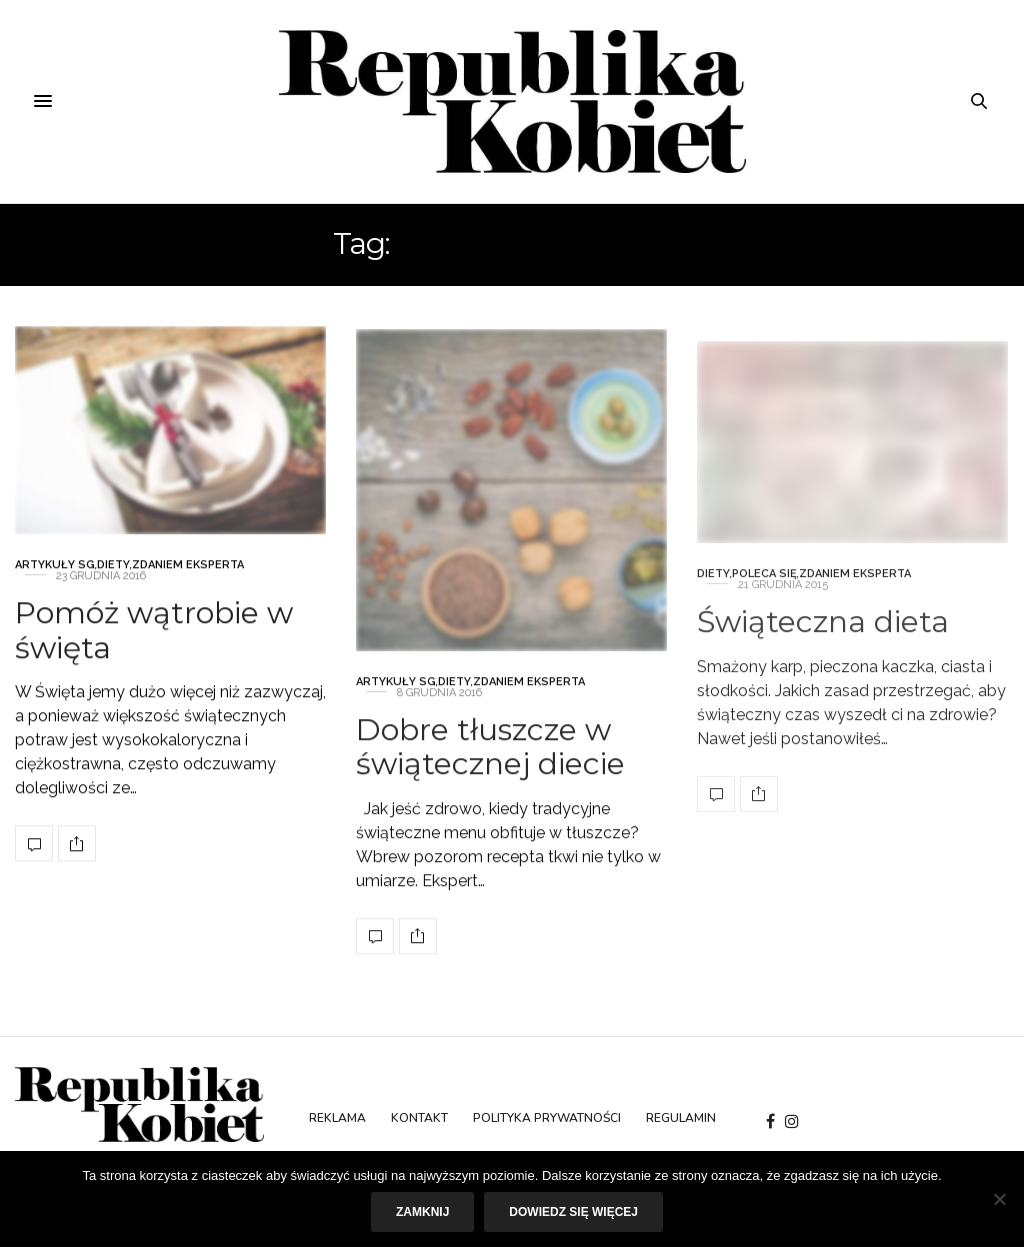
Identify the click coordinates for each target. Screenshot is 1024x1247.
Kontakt (419, 1118)
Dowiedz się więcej (573, 1212)
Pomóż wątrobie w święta (154, 649)
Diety (113, 583)
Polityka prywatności (547, 1118)
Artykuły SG (55, 583)
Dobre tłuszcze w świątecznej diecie (490, 799)
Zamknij (422, 1212)
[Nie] (999, 1199)
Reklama (337, 1118)
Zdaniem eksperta (188, 583)
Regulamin (681, 1118)
